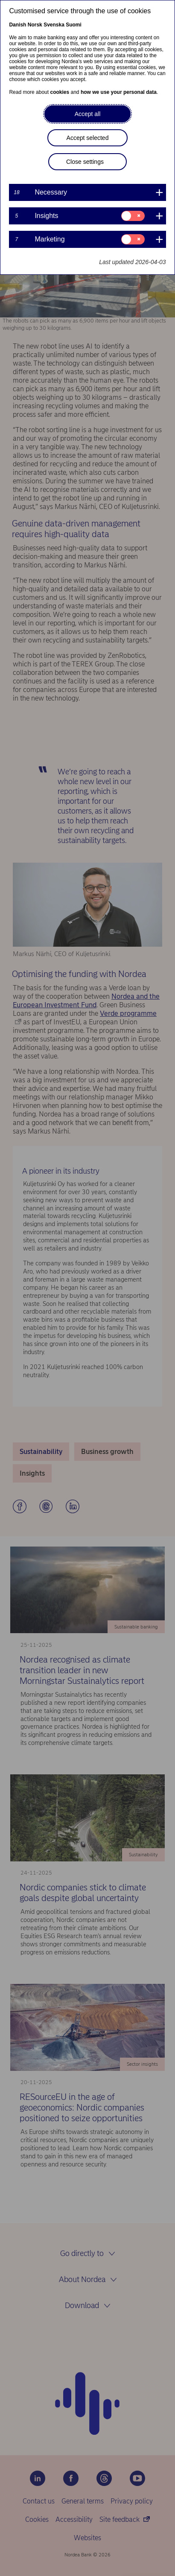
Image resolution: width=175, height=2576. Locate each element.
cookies (59, 92)
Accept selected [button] (88, 137)
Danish (17, 25)
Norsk (35, 25)
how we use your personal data (119, 92)
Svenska (54, 25)
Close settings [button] (85, 161)
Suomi (74, 25)
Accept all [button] (88, 113)
